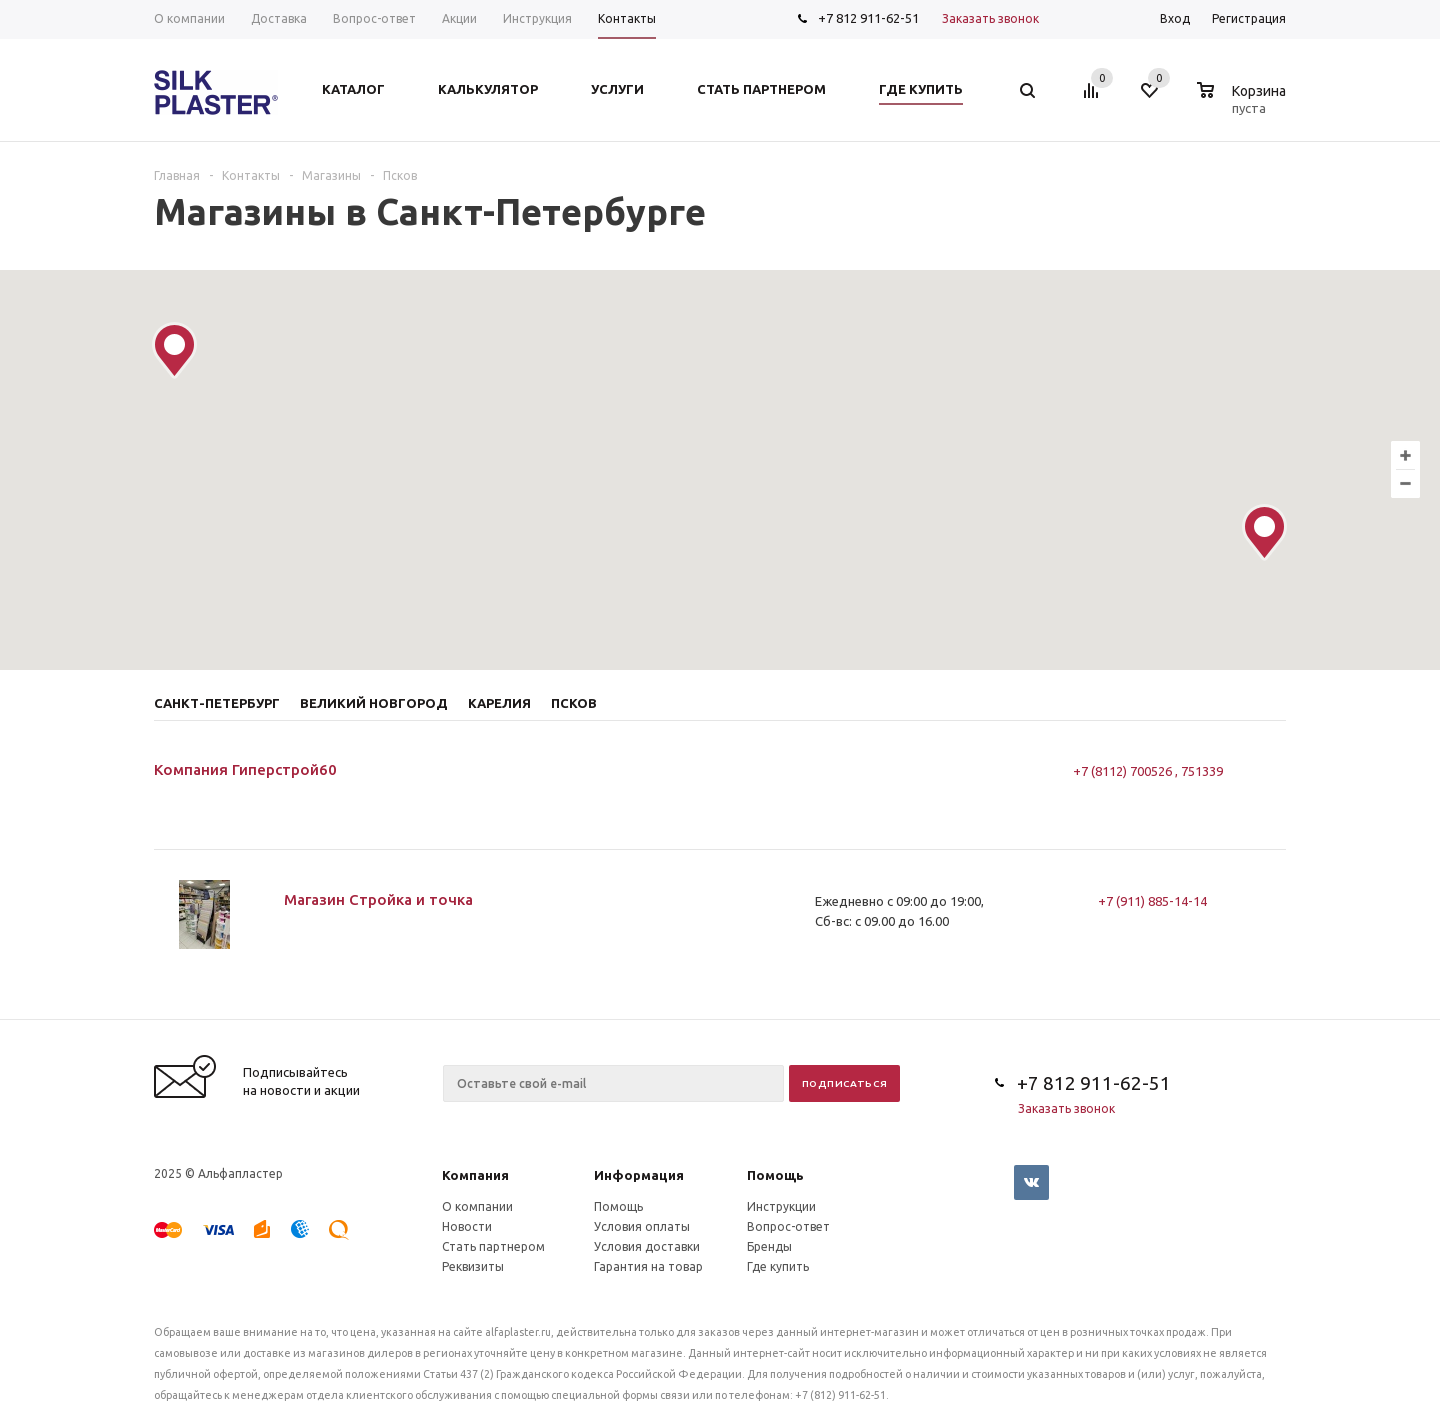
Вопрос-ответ (788, 1226)
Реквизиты (473, 1266)
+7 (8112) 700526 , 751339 (1148, 771)
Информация (639, 1175)
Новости (467, 1226)
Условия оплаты (642, 1226)
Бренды (769, 1246)
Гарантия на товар (648, 1266)
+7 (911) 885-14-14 (1152, 901)
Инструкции (781, 1206)
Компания (475, 1175)
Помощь (775, 1175)
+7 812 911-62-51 (868, 18)
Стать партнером (493, 1246)
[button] (1264, 532)
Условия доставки (647, 1246)
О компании (477, 1206)
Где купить (778, 1266)
